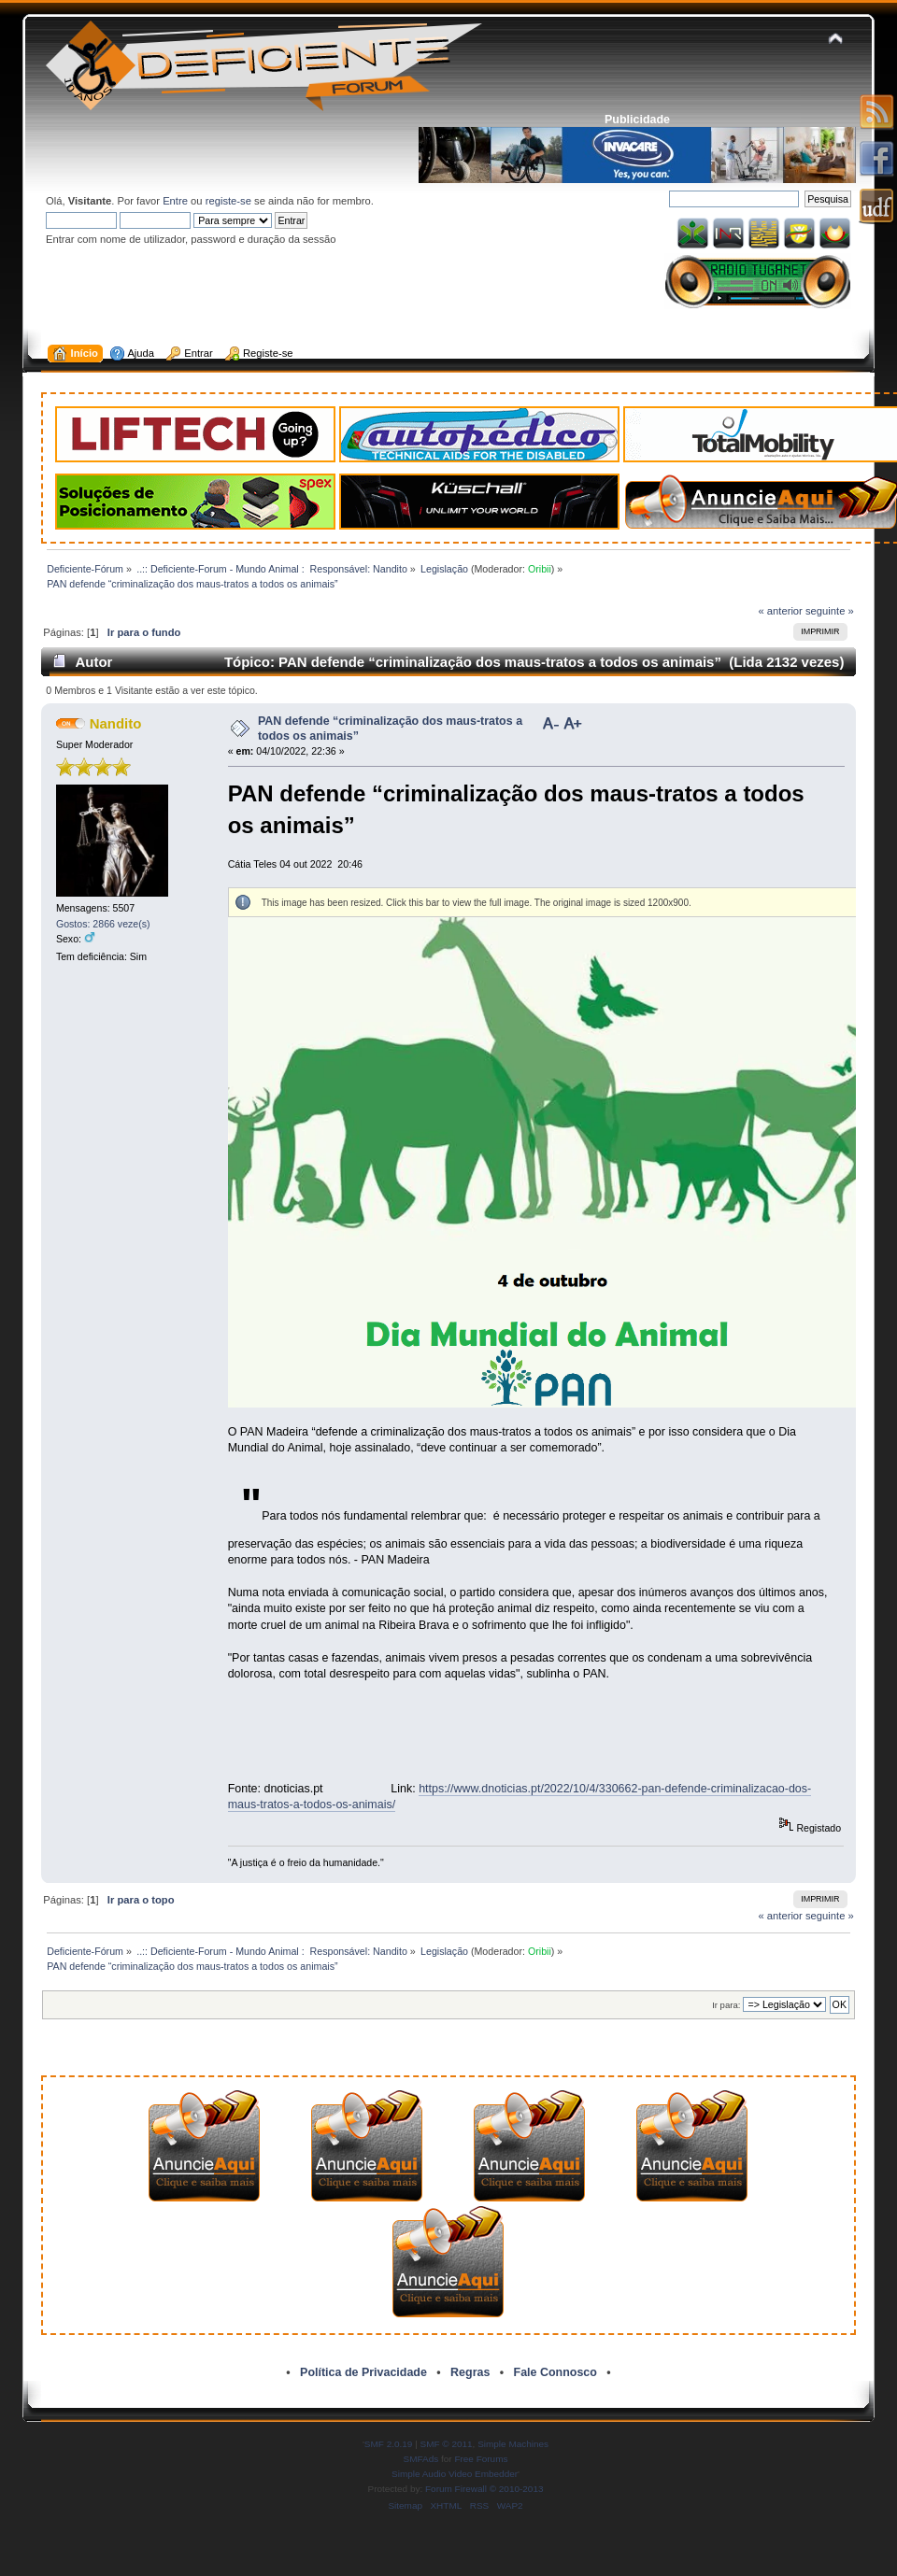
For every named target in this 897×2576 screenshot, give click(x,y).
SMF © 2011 (446, 2444)
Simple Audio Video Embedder (455, 2474)
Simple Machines (512, 2444)
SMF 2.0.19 (388, 2444)
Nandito (116, 723)
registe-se (228, 200)
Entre (175, 200)
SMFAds (421, 2459)
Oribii (539, 568)
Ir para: (726, 2005)
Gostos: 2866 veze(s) (103, 923)
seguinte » (829, 610)
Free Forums (480, 2459)
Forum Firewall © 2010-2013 (484, 2489)
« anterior (780, 610)
